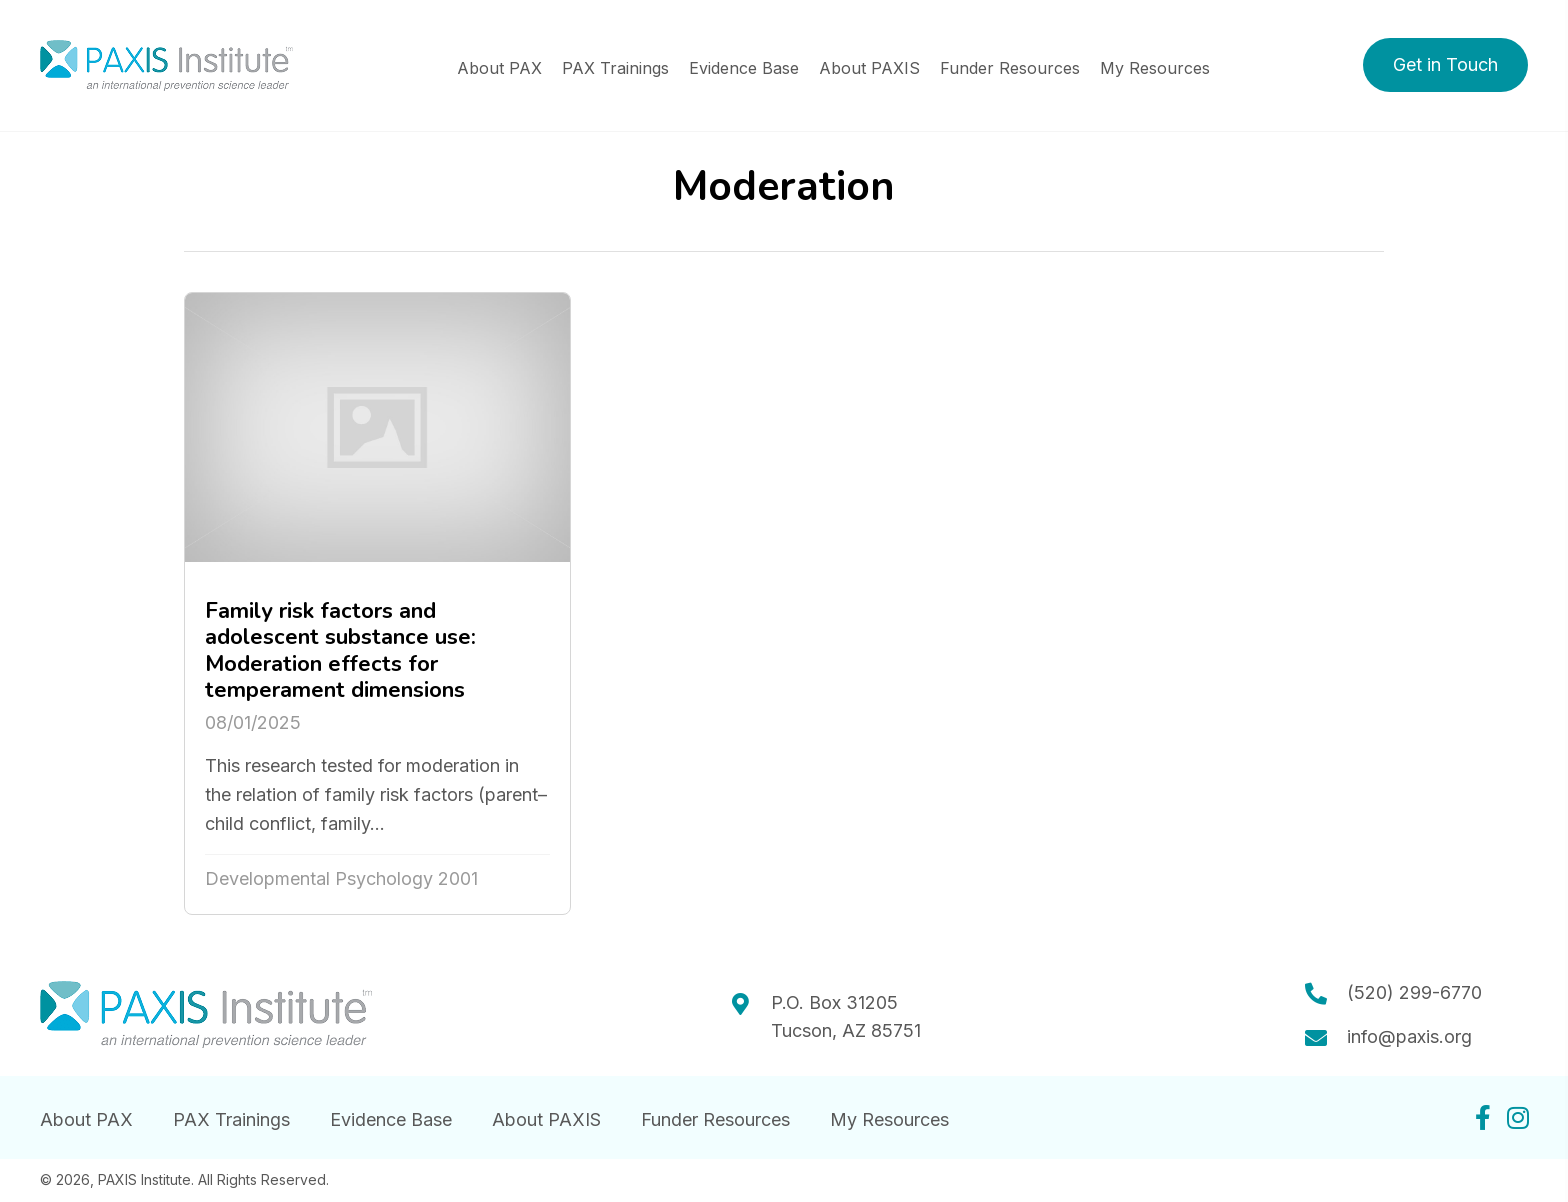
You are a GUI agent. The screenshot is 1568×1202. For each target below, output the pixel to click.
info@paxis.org (1409, 1036)
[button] (1445, 65)
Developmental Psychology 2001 (341, 878)
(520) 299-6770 (1414, 992)
